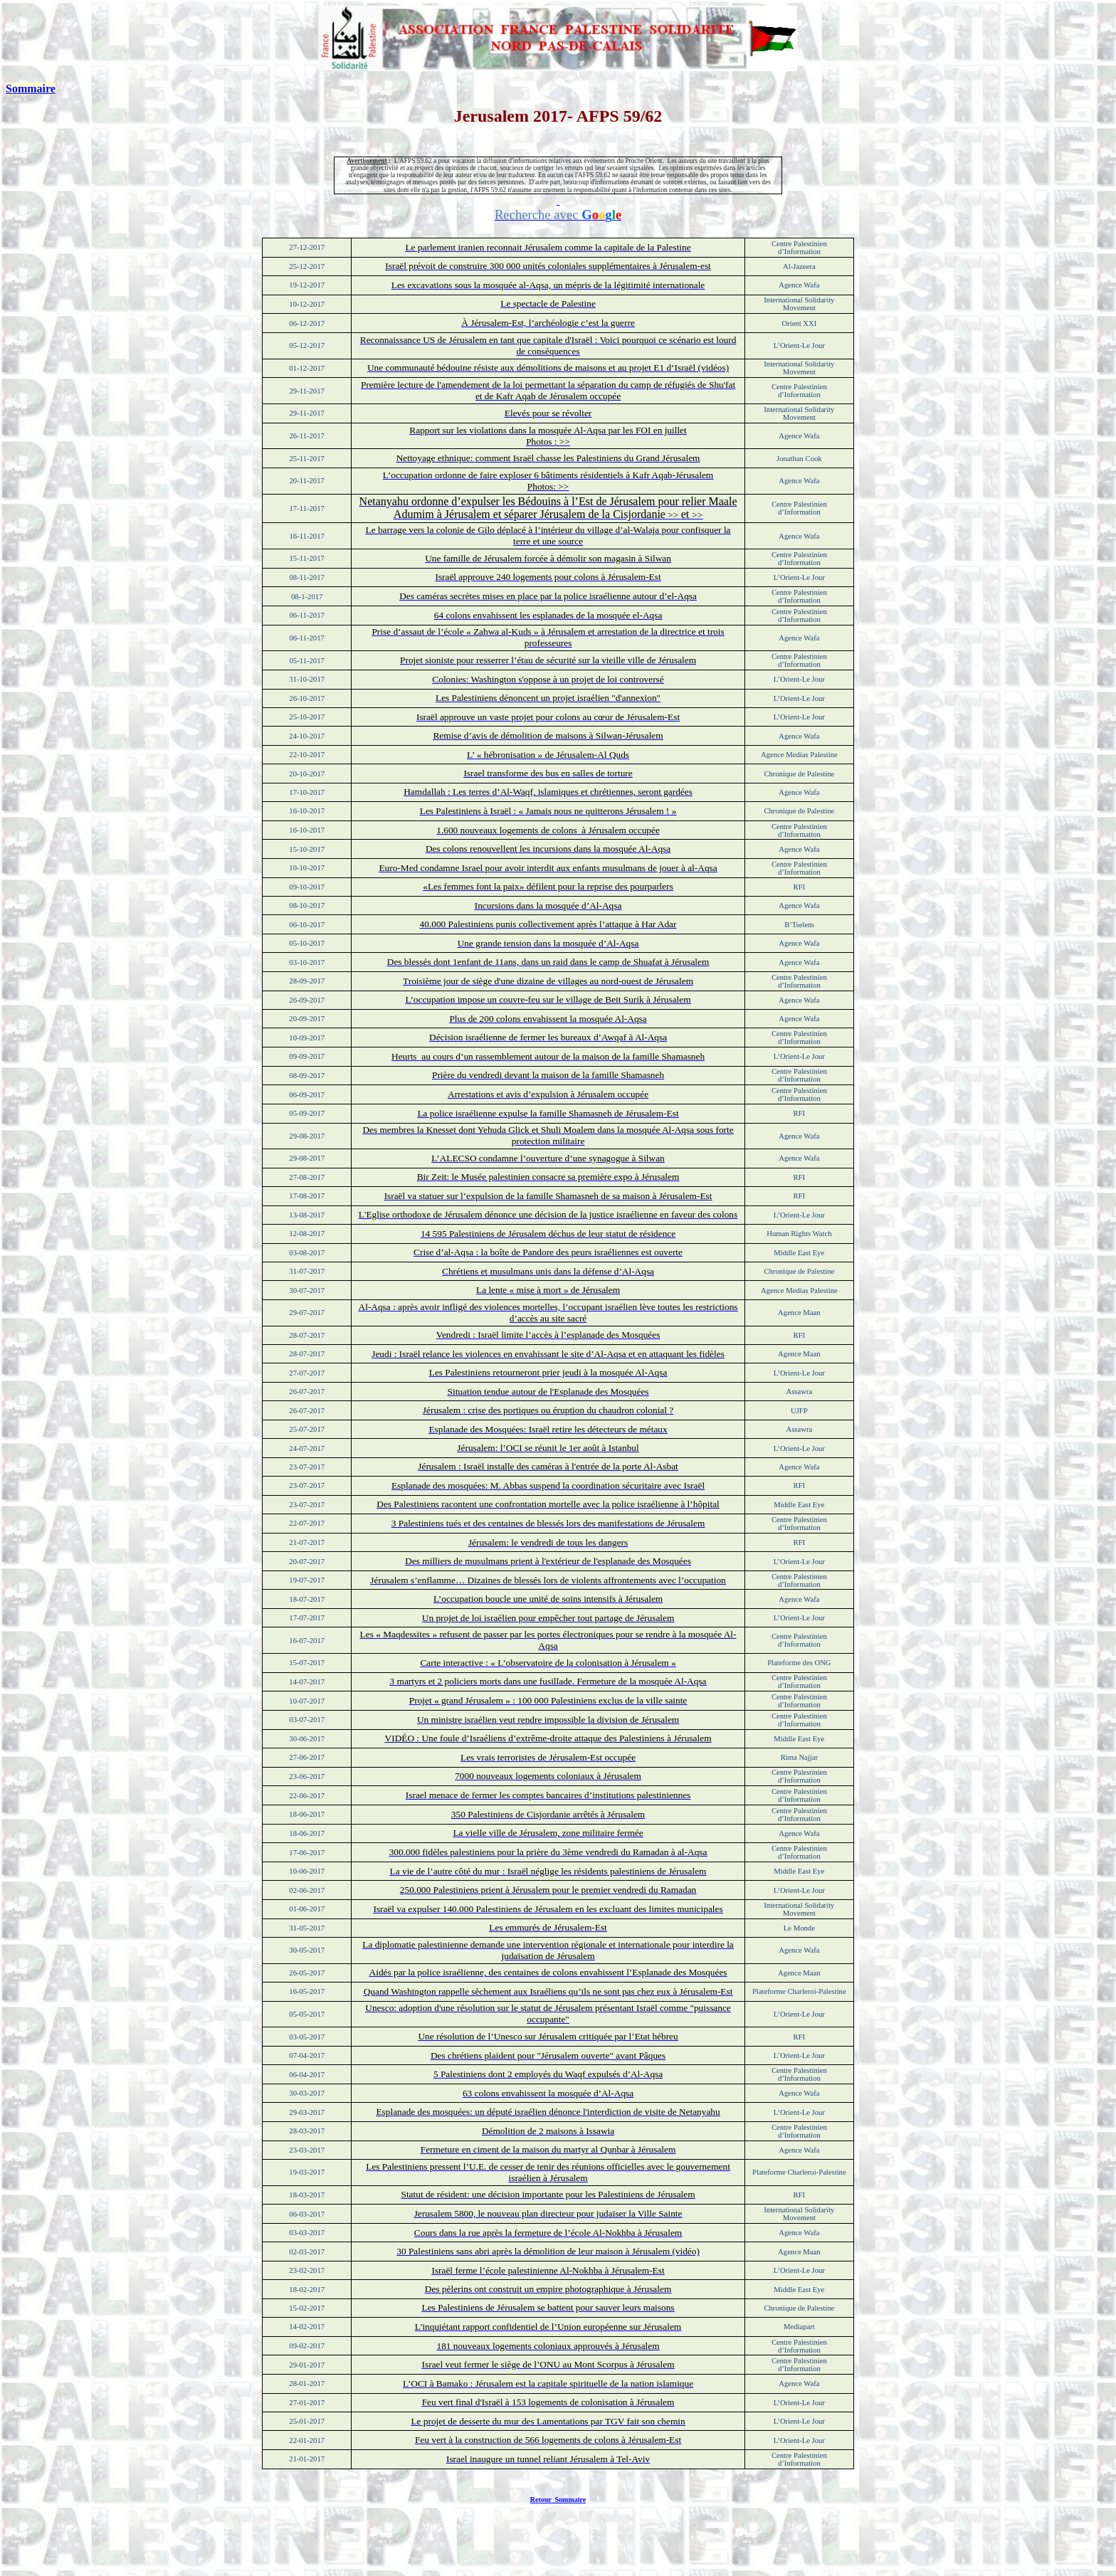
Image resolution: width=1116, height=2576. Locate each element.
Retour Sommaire (558, 2499)
